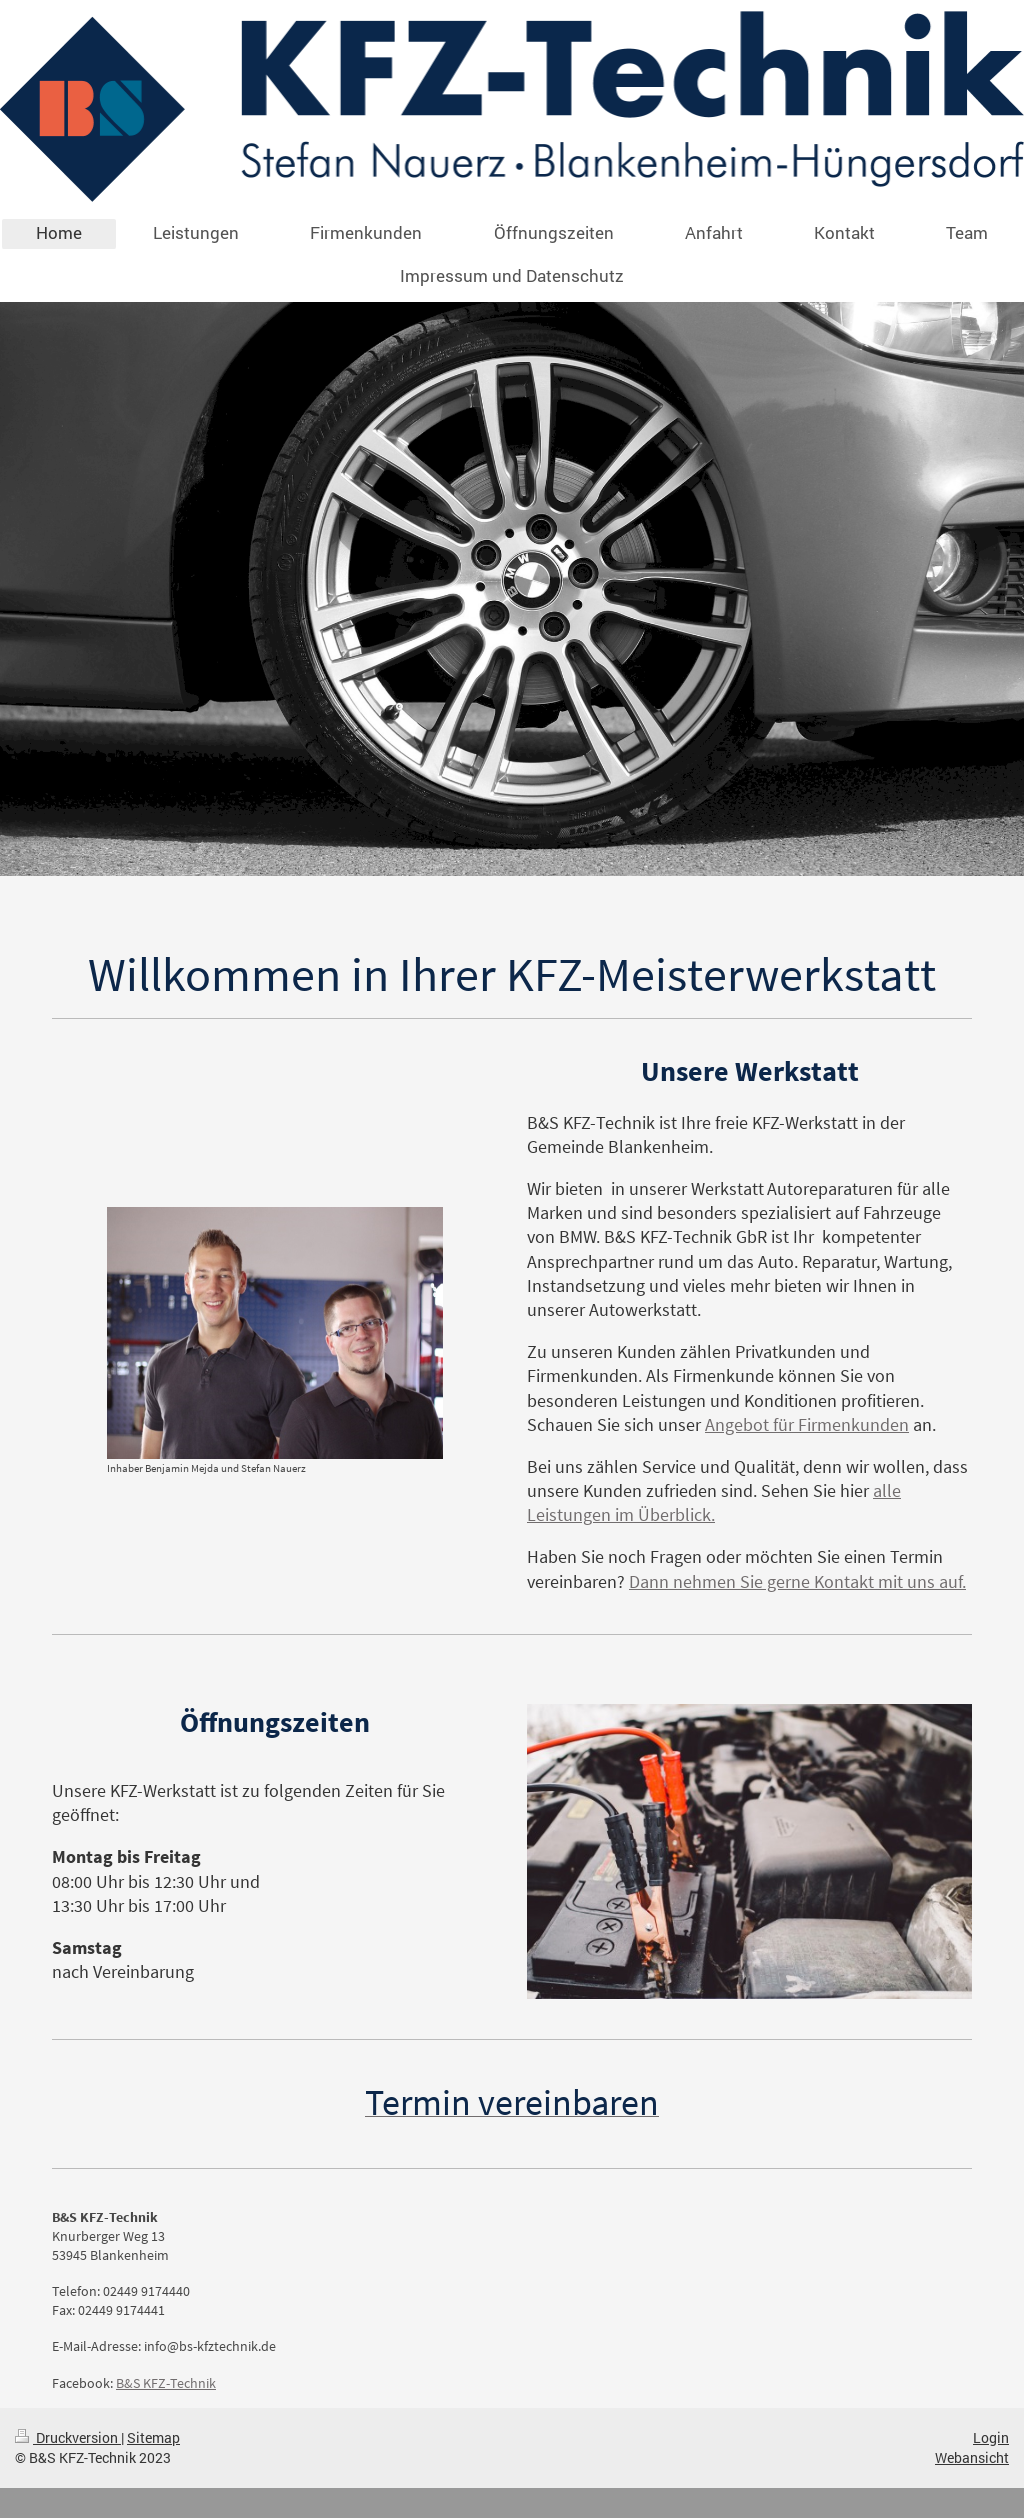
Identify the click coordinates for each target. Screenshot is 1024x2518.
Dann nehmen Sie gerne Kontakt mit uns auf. (797, 1581)
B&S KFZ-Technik (166, 2383)
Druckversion (68, 2437)
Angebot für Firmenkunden (807, 1424)
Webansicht (972, 2457)
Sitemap (153, 2437)
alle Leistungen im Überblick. (714, 1502)
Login (991, 2437)
